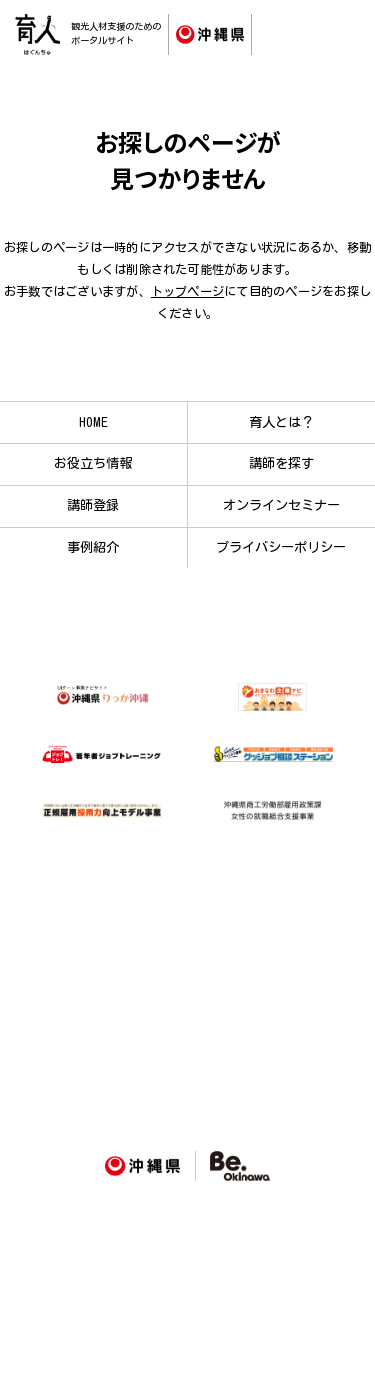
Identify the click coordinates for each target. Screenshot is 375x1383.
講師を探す (281, 463)
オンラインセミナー (281, 505)
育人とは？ (281, 422)
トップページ (187, 291)
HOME (93, 422)
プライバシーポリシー (281, 547)
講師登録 (93, 505)
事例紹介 (93, 547)
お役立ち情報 (93, 463)
